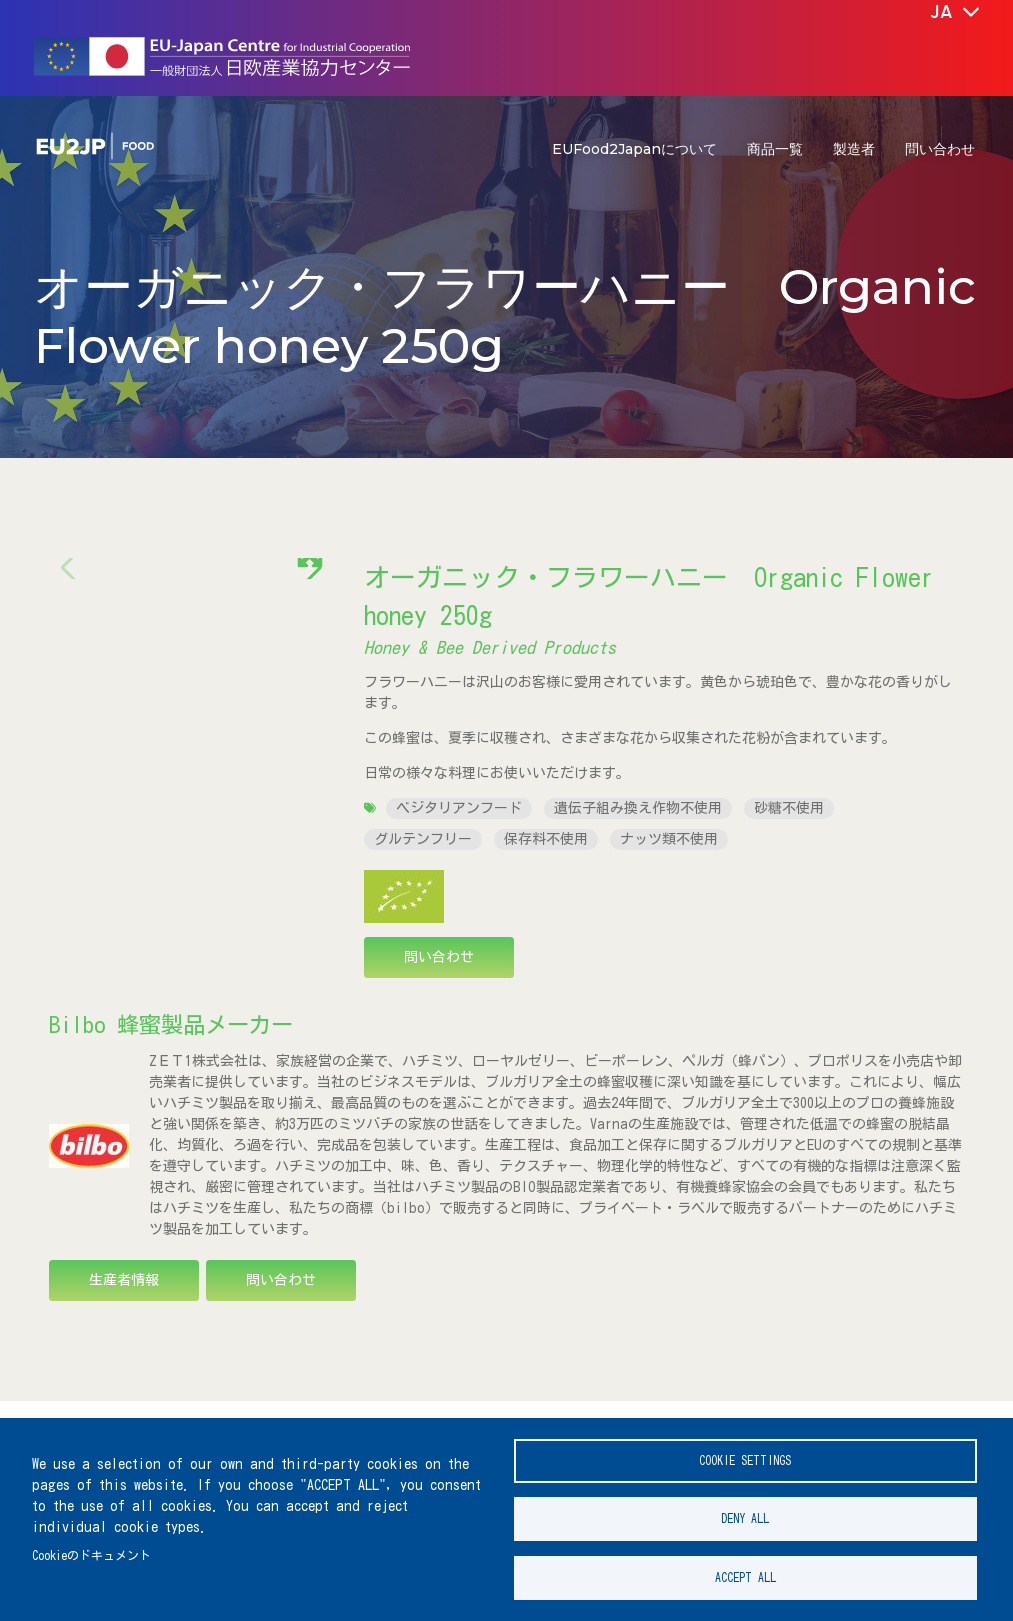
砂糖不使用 (789, 808)
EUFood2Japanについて (634, 149)
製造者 (854, 149)
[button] (310, 722)
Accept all (745, 1575)
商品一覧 (775, 149)
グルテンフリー (423, 839)
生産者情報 (124, 1289)
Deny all (745, 1512)
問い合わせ (940, 149)
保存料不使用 (546, 839)
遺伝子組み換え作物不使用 (638, 808)
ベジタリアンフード (459, 808)
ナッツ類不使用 (669, 839)
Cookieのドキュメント (91, 1548)
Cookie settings (745, 1449)
